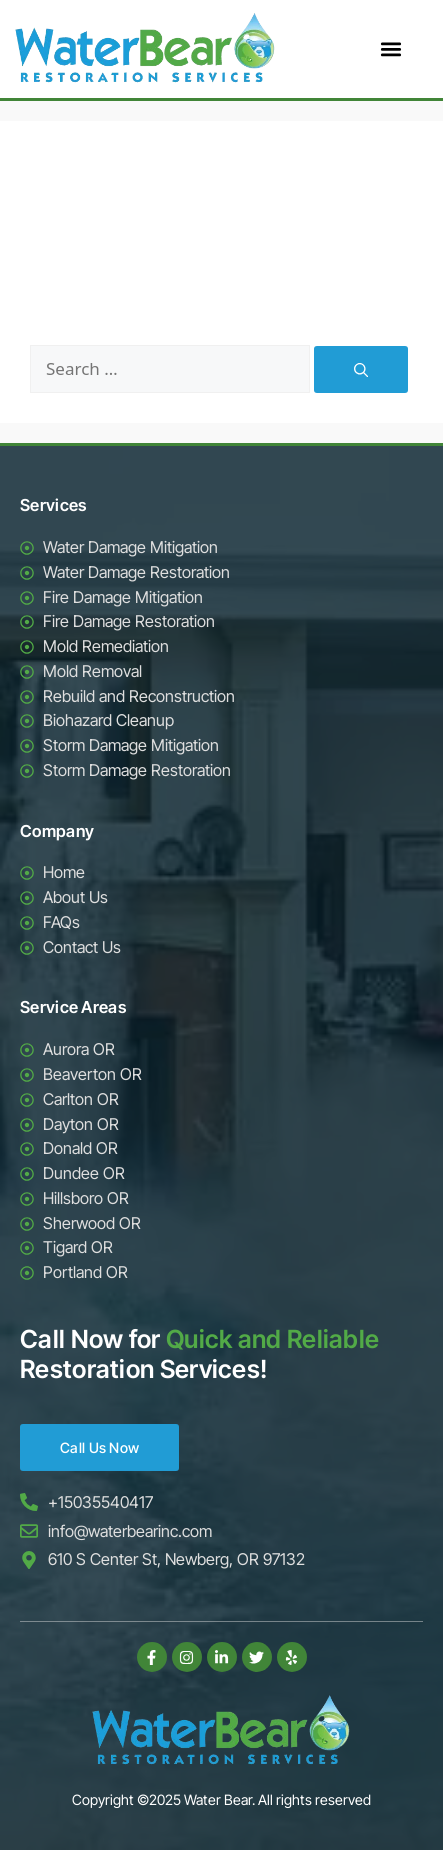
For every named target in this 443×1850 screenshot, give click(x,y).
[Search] (361, 369)
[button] (390, 49)
